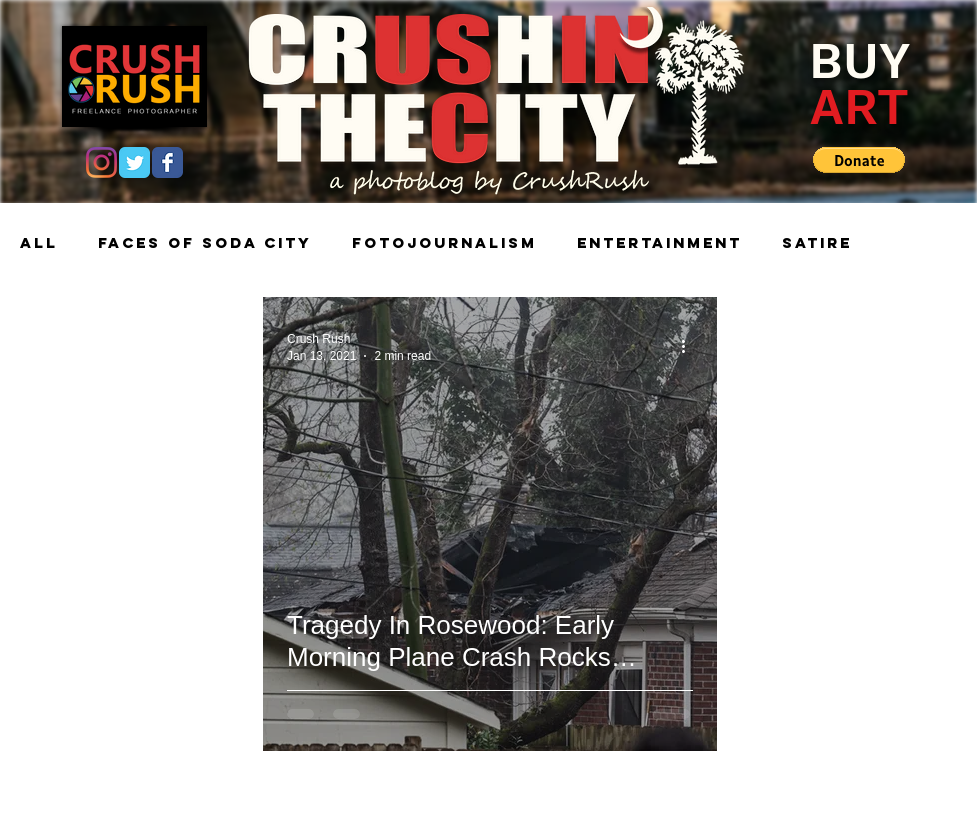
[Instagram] (101, 162)
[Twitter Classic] (134, 162)
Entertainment (659, 243)
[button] (859, 160)
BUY (859, 60)
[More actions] (690, 346)
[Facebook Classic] (167, 162)
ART (859, 106)
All (39, 243)
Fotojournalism (444, 243)
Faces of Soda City (205, 243)
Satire (817, 243)
